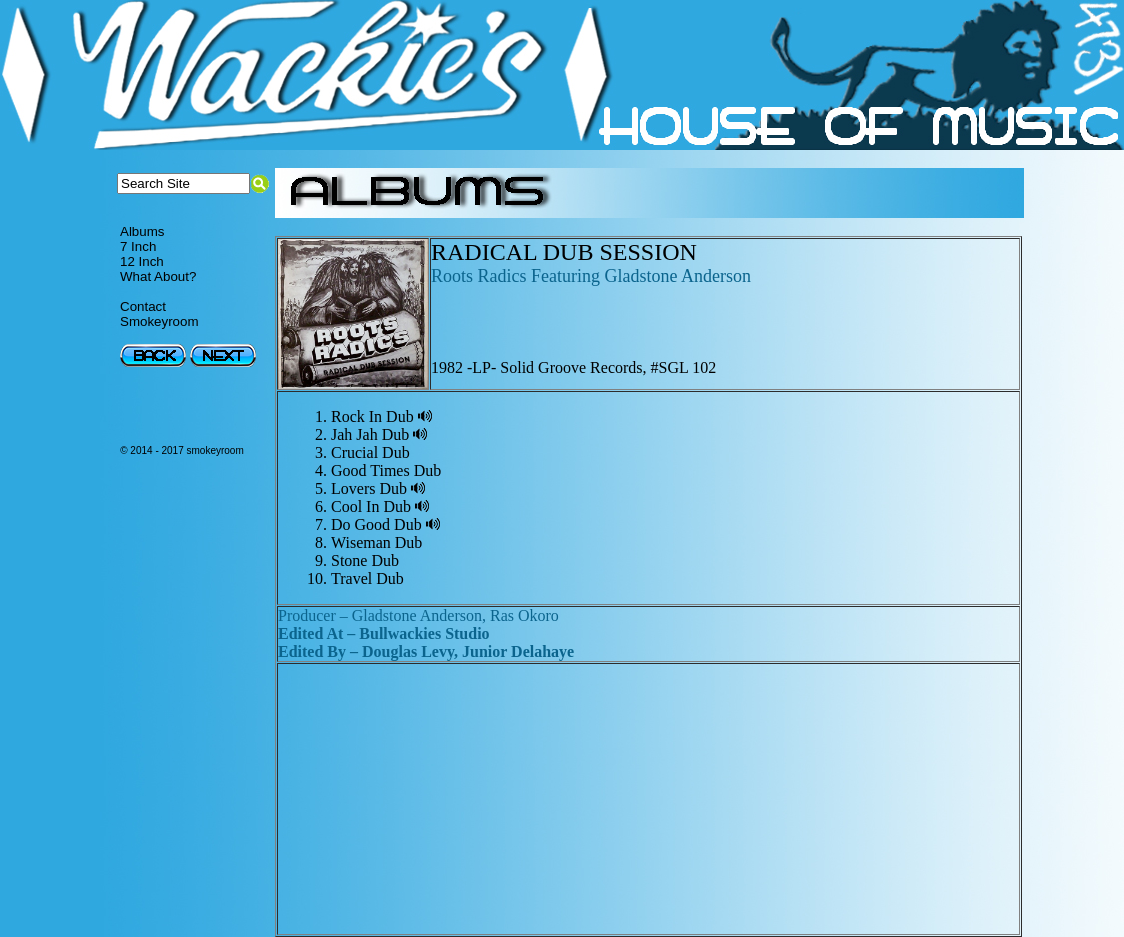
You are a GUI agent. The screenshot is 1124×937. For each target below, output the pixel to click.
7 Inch (138, 246)
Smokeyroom (159, 321)
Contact (143, 306)
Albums (142, 231)
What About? (158, 276)
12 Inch (142, 261)
